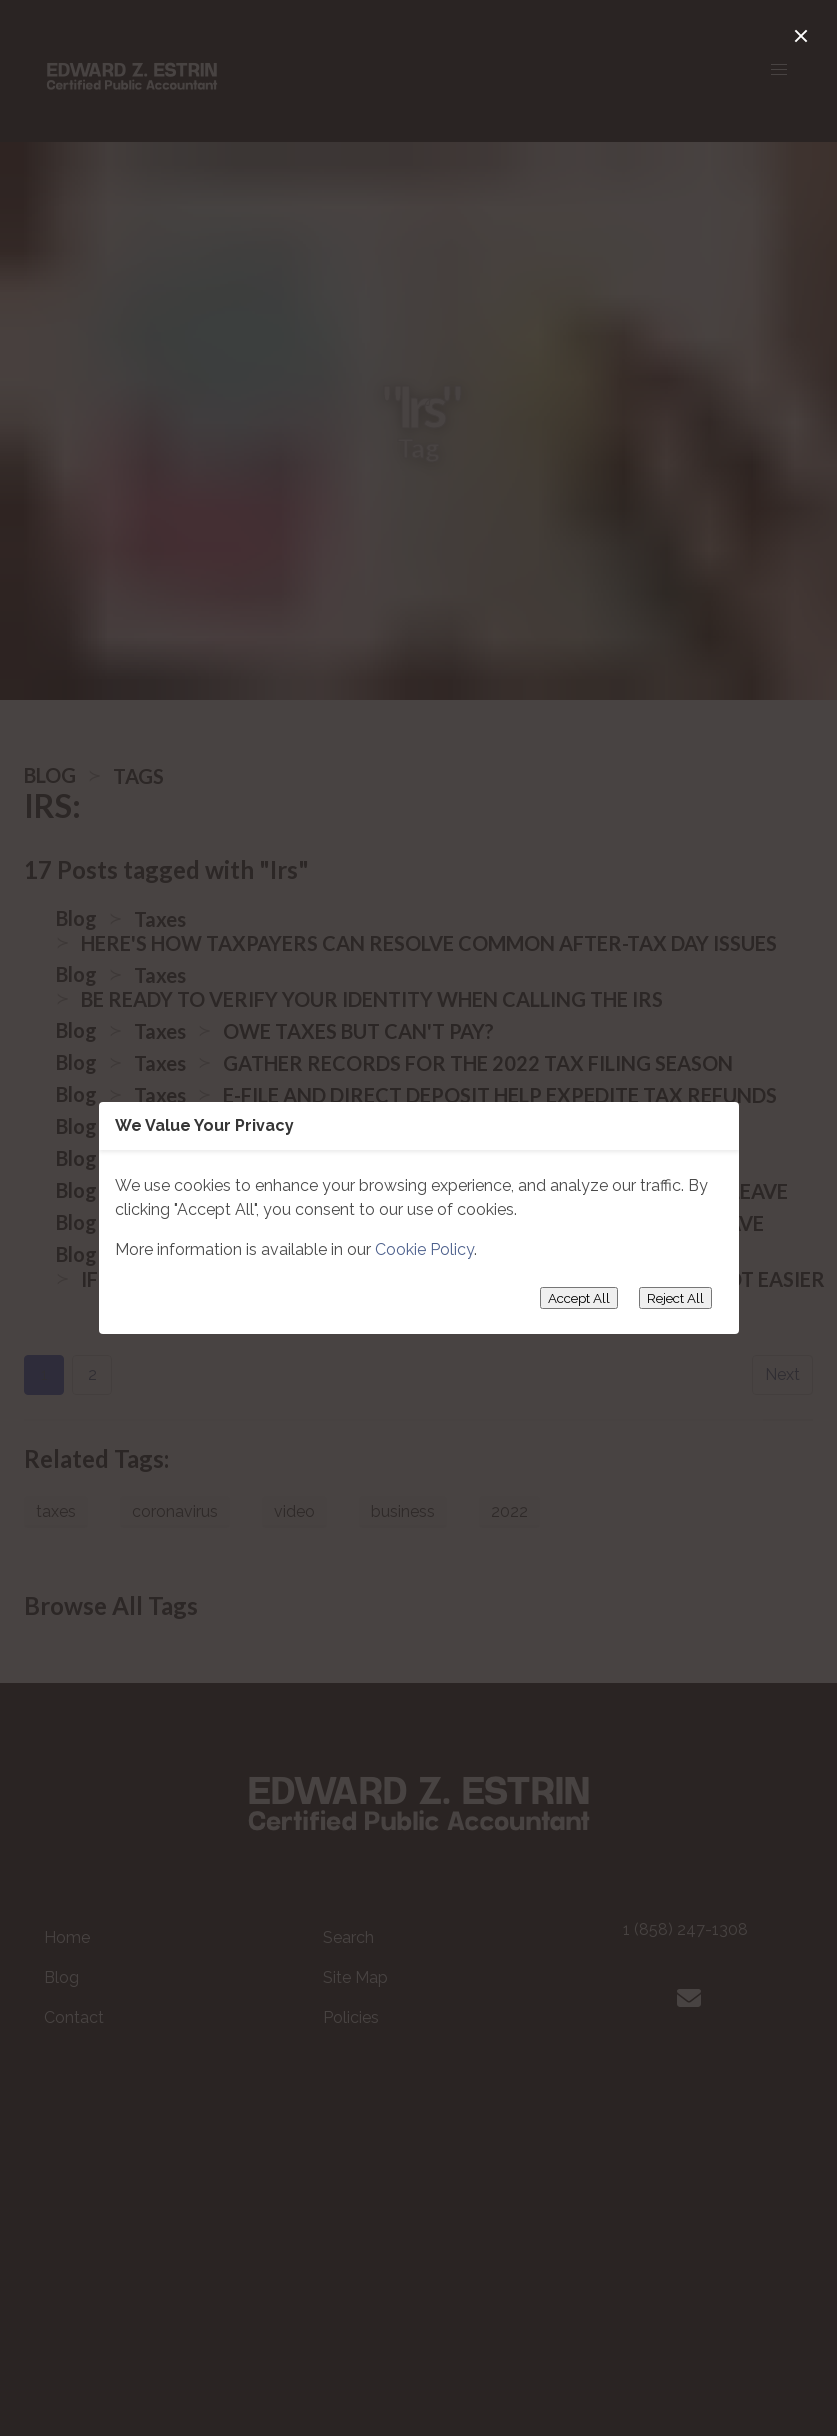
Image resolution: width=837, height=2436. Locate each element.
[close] (801, 36)
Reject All (675, 1298)
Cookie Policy (424, 1249)
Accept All (579, 1298)
